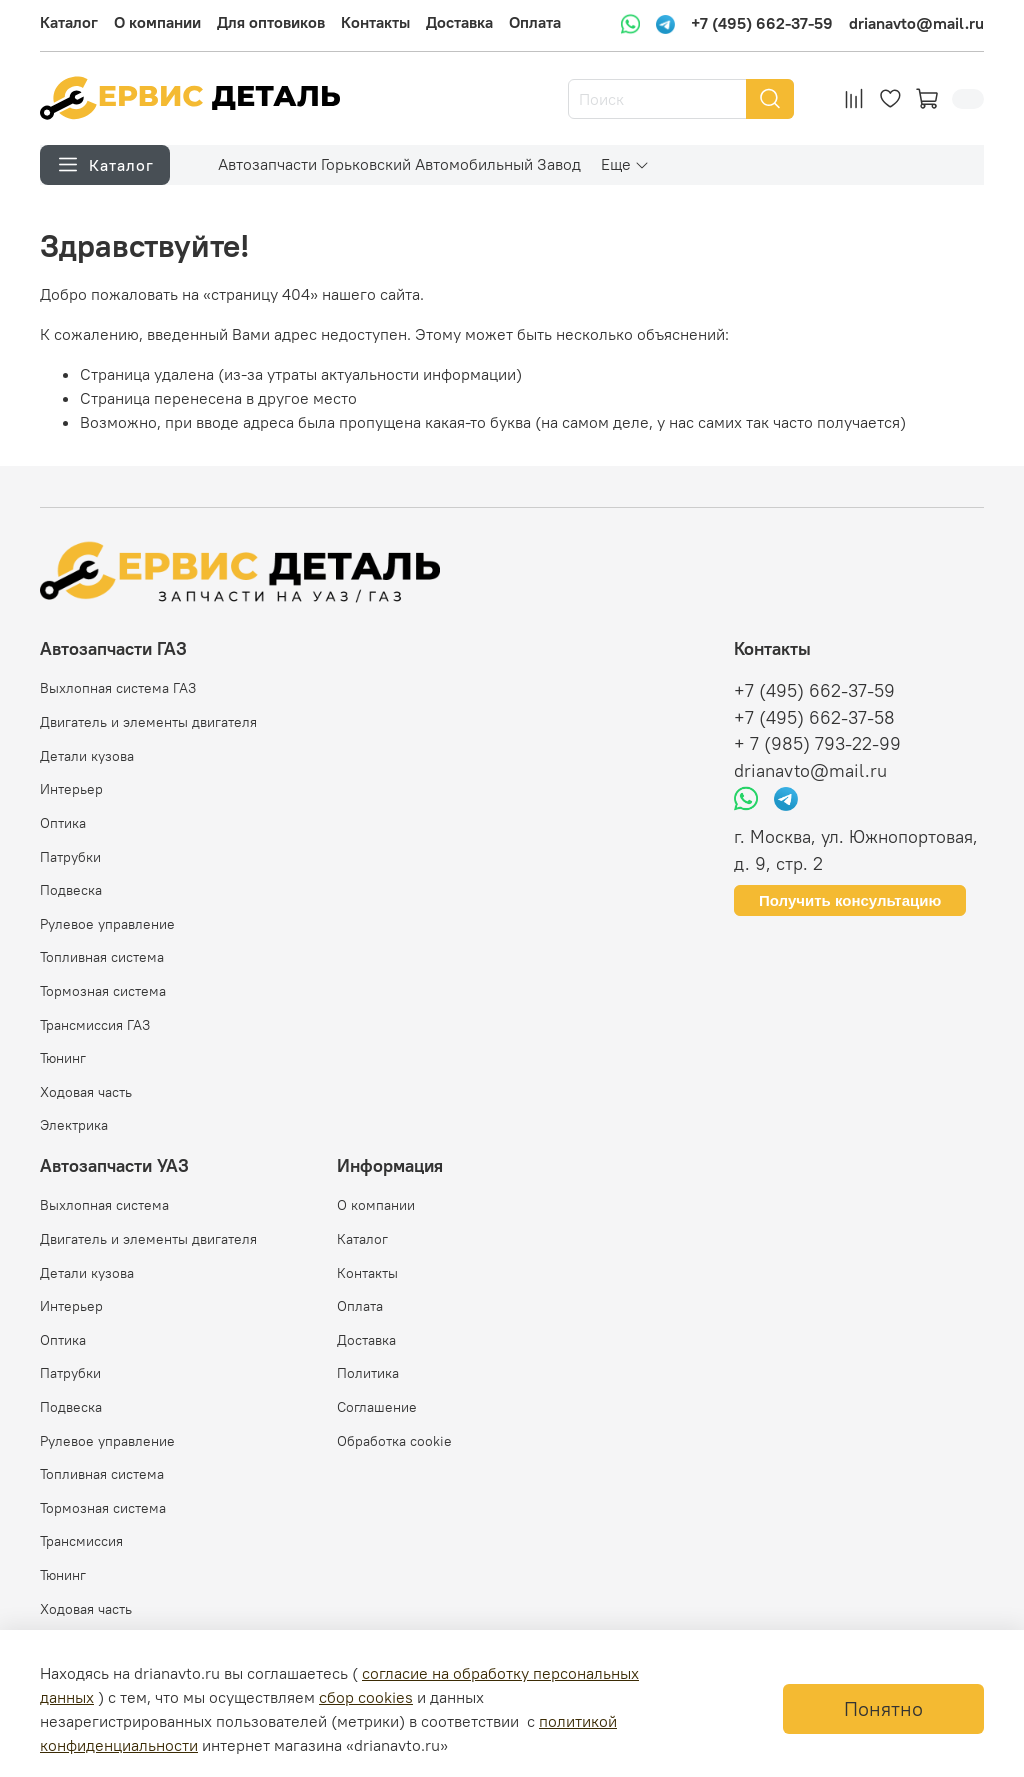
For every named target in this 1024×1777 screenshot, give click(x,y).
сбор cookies (366, 1697)
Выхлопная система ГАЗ (118, 688)
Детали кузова (87, 756)
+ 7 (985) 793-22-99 (817, 744)
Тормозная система (103, 991)
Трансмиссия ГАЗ (95, 1025)
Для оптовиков (271, 22)
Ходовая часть (86, 1092)
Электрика (74, 1125)
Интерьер (71, 789)
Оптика (63, 823)
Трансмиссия (81, 1541)
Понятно (883, 1708)
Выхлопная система (104, 1205)
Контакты (375, 22)
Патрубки (70, 857)
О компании (157, 22)
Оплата (535, 22)
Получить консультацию (850, 900)
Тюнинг (63, 1058)
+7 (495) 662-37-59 (762, 23)
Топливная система (102, 957)
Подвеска (71, 890)
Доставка (459, 22)
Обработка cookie (394, 1441)
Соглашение (377, 1407)
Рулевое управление (107, 924)
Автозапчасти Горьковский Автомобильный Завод (399, 164)
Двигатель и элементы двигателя (148, 722)
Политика (368, 1373)
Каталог (69, 22)
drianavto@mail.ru (916, 23)
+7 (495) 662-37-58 (814, 718)
